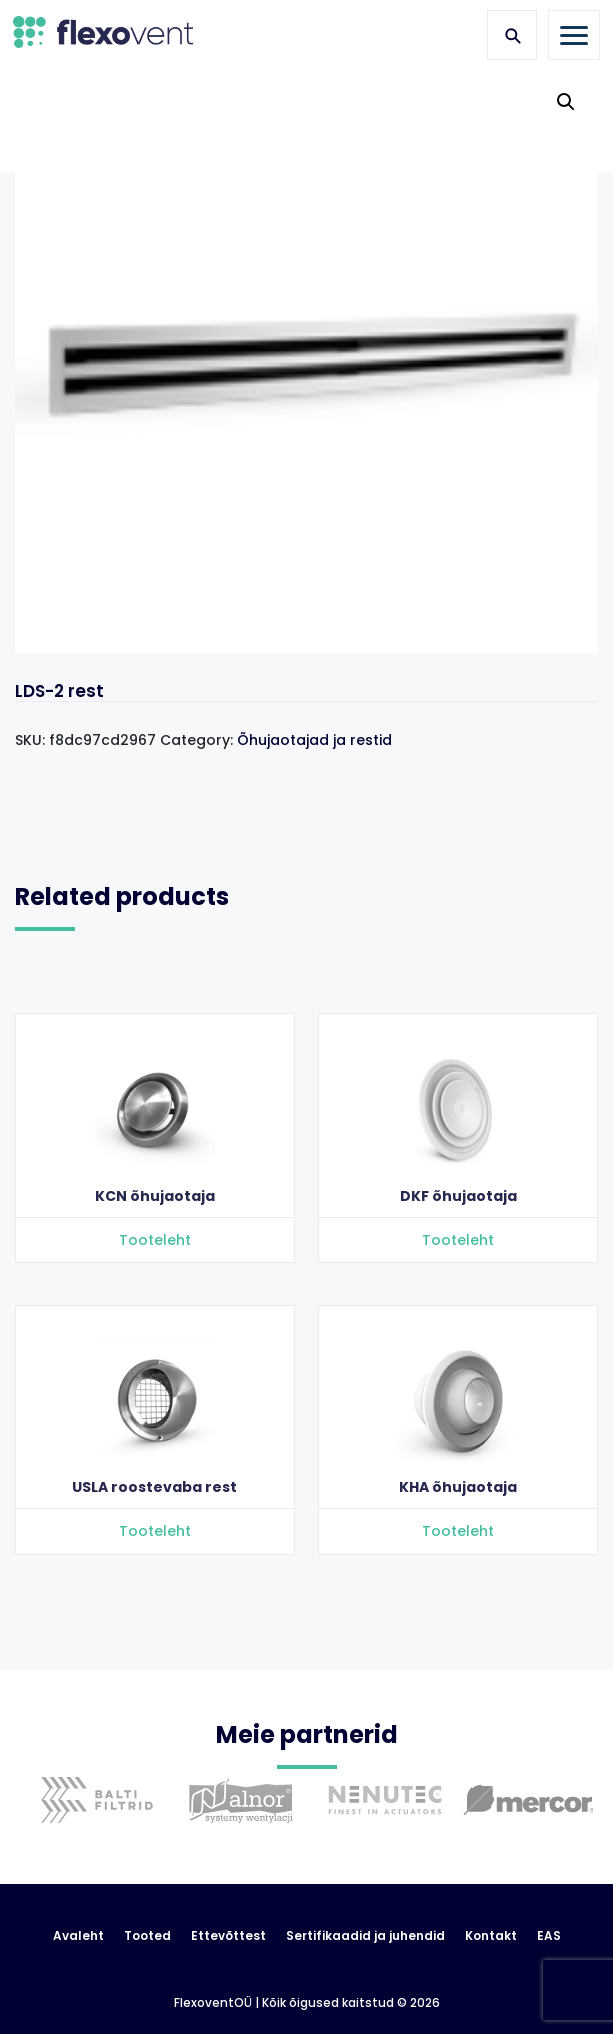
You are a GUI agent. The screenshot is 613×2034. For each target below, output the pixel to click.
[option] (92, 1815)
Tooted (147, 1936)
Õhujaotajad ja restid (314, 740)
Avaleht (78, 1936)
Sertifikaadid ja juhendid (365, 1936)
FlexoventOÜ (213, 2003)
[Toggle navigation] (574, 35)
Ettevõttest (228, 1936)
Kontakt (491, 1936)
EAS (549, 1936)
